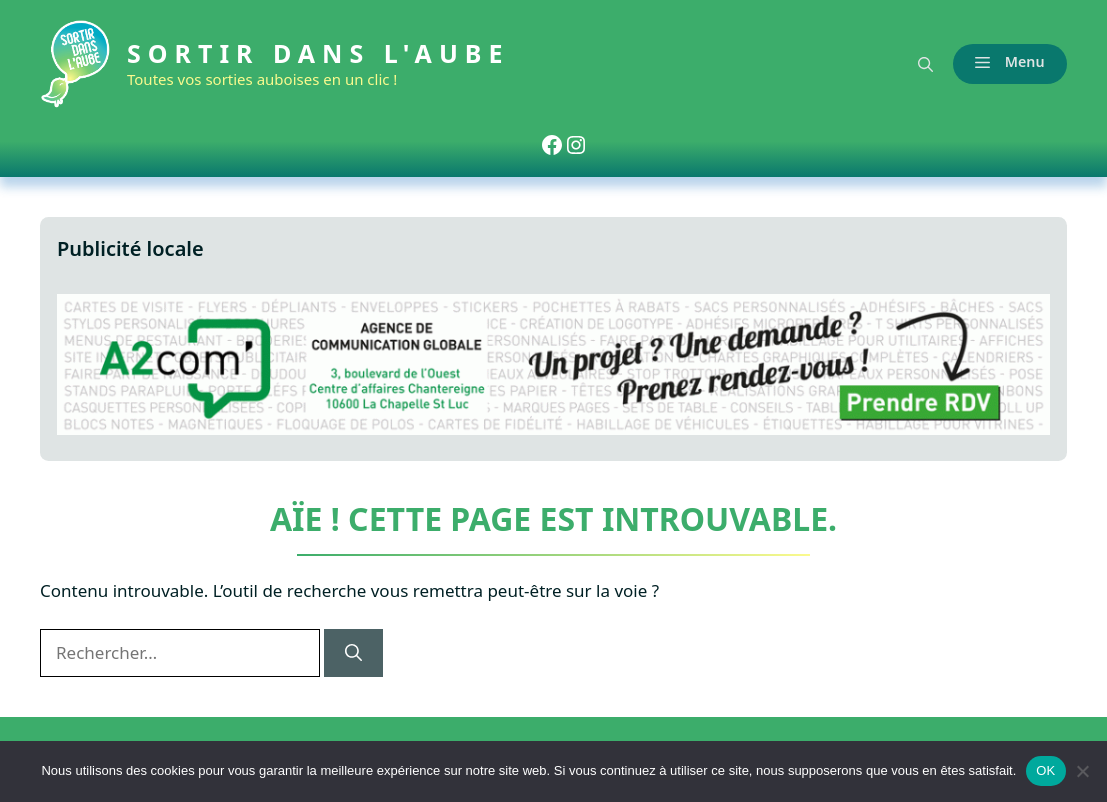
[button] (925, 64)
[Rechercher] (353, 653)
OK (1045, 770)
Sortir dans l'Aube (318, 53)
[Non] (1082, 771)
